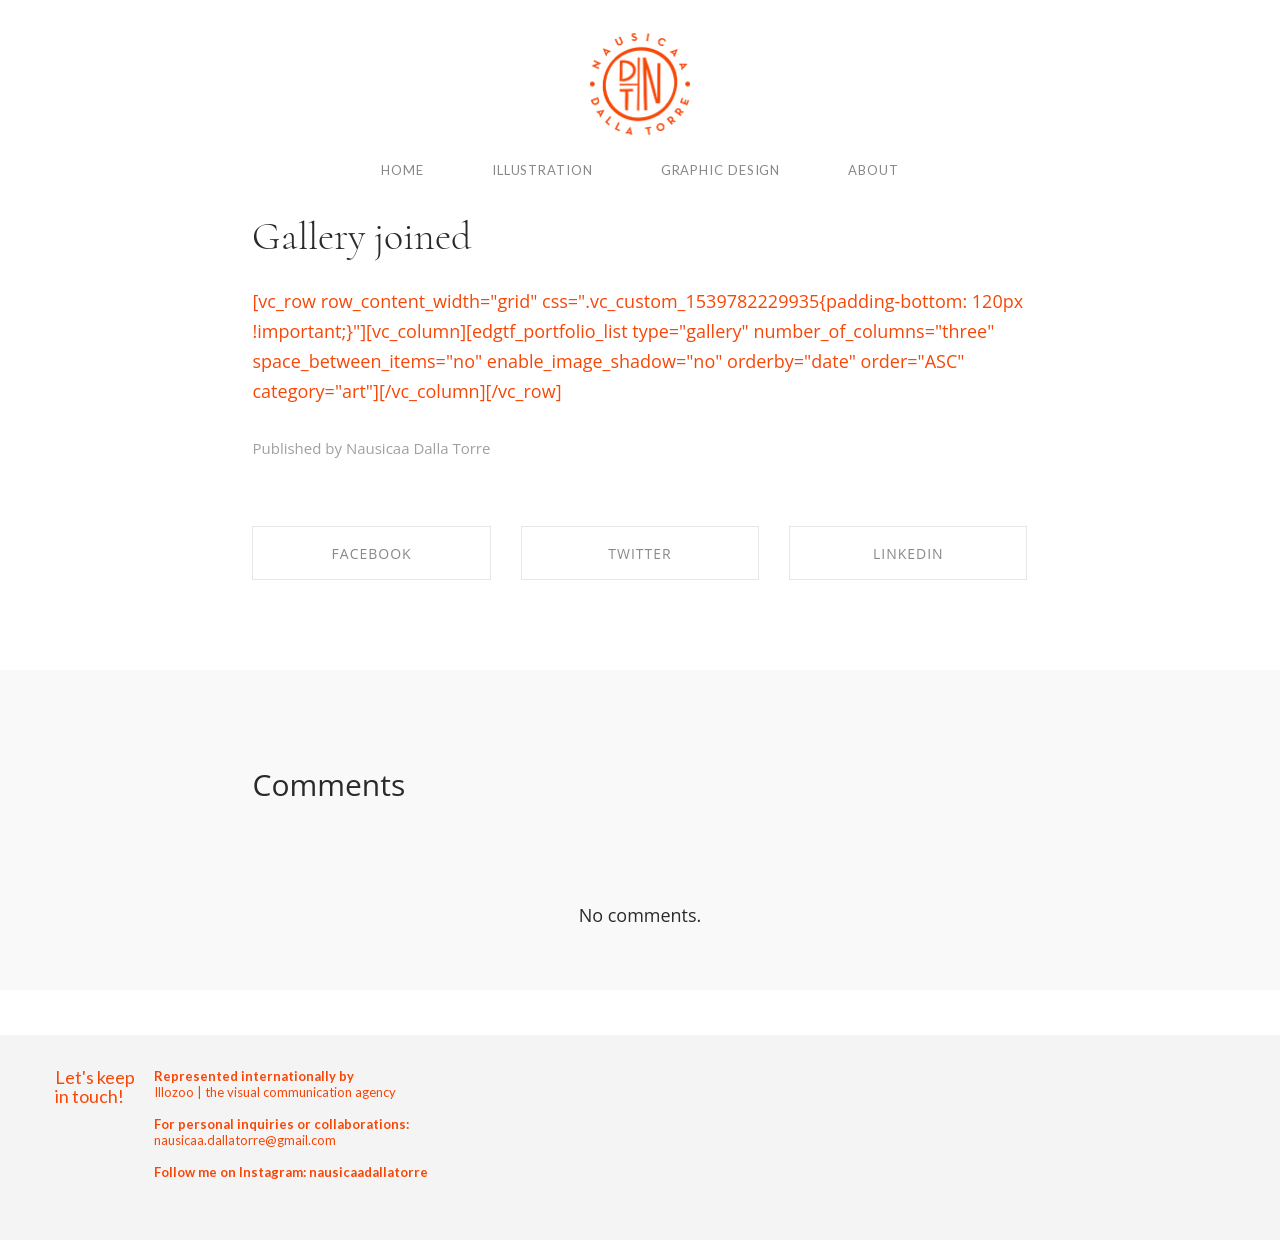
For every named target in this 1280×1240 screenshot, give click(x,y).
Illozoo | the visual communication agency (275, 1092)
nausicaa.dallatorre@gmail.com (245, 1140)
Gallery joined (362, 236)
